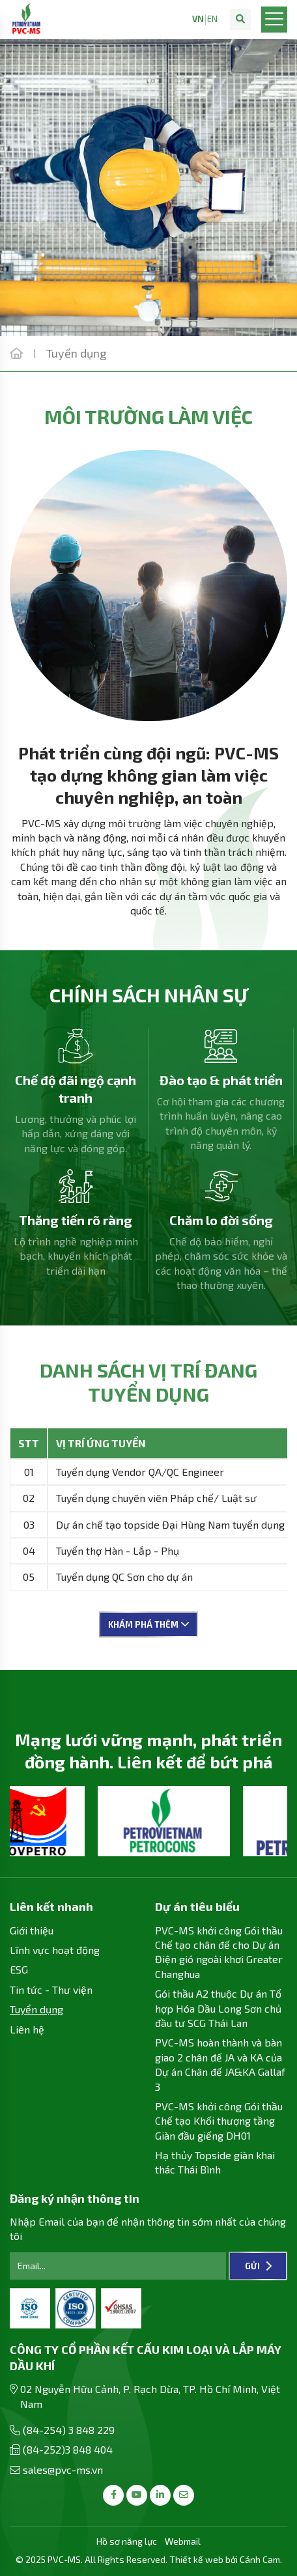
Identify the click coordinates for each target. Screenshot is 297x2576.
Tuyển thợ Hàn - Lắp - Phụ (117, 1550)
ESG (19, 1969)
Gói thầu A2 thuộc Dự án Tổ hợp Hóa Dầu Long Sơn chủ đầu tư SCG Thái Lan (218, 2008)
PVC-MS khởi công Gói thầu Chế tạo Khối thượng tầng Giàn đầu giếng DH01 (219, 2121)
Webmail (183, 2541)
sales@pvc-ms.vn (63, 2469)
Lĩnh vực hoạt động (55, 1950)
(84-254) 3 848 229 (69, 2430)
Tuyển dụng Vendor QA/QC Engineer (140, 1471)
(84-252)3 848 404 (68, 2449)
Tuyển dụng (36, 2009)
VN (198, 19)
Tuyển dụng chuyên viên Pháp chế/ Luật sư (156, 1498)
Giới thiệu (31, 1930)
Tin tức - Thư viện (51, 1989)
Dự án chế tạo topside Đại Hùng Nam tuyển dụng (170, 1524)
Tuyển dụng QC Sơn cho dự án (124, 1576)
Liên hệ (27, 2029)
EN (212, 19)
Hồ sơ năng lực (126, 2541)
